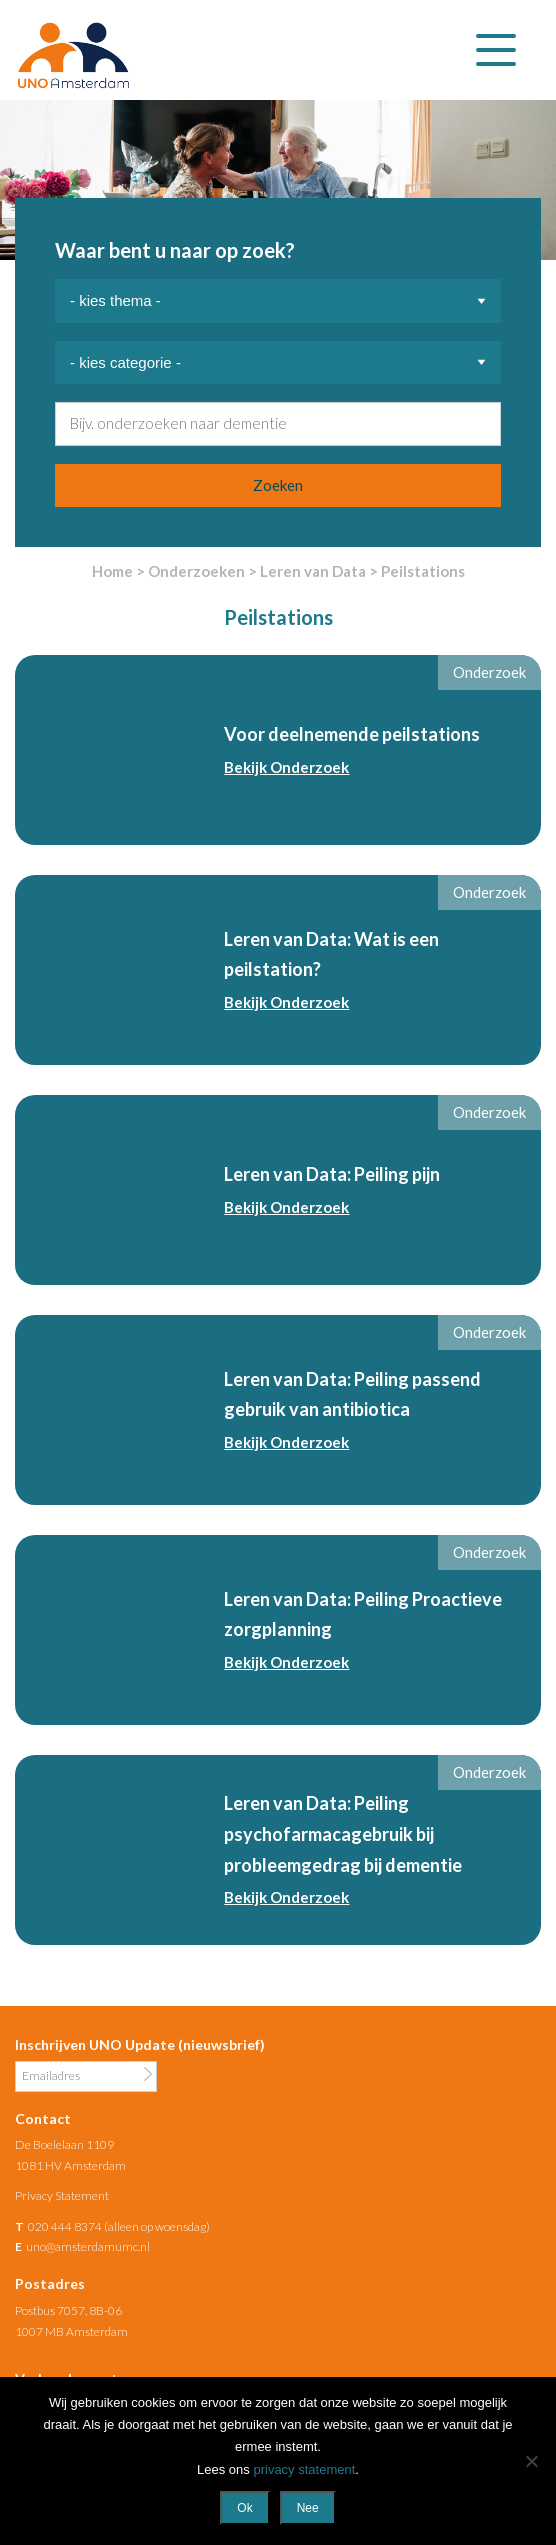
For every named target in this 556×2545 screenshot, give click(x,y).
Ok (244, 2508)
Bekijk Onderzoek (286, 767)
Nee (308, 2508)
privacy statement (304, 2469)
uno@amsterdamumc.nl (88, 2246)
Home (112, 571)
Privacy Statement (62, 2195)
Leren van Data (313, 571)
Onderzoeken (196, 571)
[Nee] (531, 2461)
